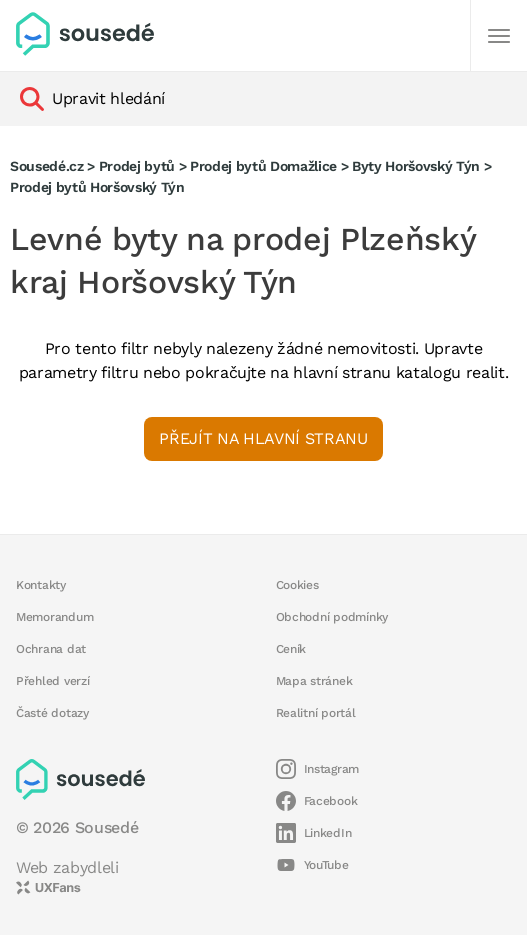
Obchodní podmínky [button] (332, 617)
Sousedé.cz (47, 166)
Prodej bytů (137, 166)
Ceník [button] (291, 649)
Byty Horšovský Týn (416, 166)
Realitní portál (316, 713)
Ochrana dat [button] (51, 649)
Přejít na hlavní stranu (263, 438)
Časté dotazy (52, 713)
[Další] (499, 36)
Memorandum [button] (54, 617)
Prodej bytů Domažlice (263, 166)
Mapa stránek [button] (314, 681)
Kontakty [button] (41, 585)
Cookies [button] (297, 585)
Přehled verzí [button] (53, 681)
